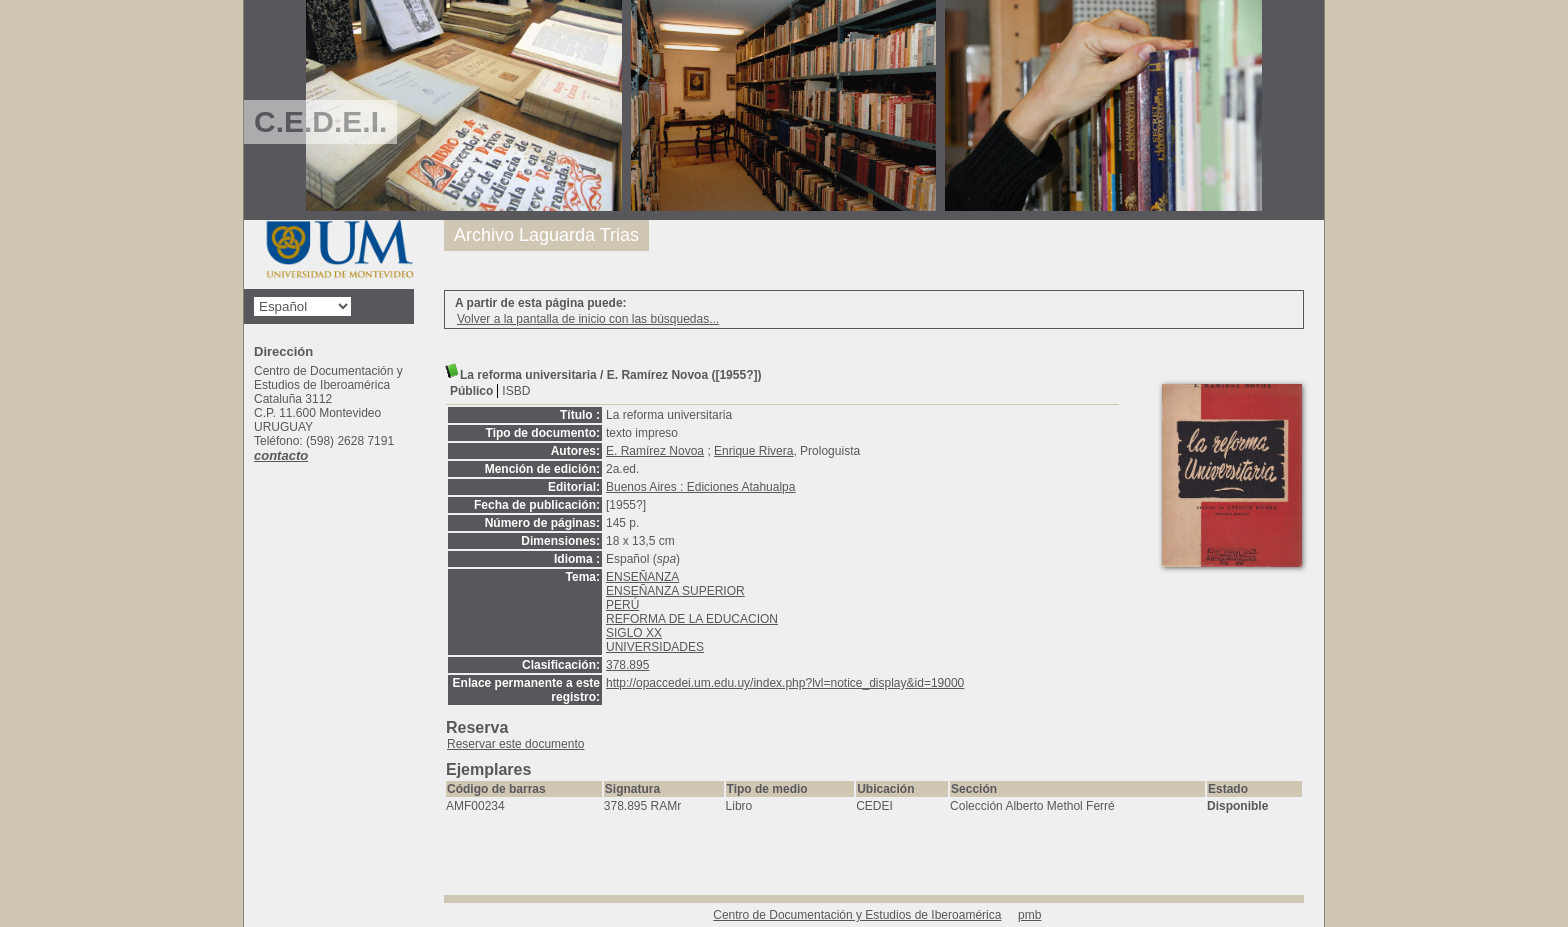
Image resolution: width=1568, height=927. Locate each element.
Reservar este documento (515, 744)
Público (471, 391)
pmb (1029, 915)
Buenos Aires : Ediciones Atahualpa (700, 487)
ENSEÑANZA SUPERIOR (675, 591)
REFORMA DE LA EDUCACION (692, 619)
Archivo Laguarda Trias (546, 235)
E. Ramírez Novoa (655, 451)
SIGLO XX (634, 633)
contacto (281, 455)
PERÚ (622, 605)
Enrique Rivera (753, 451)
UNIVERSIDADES (655, 647)
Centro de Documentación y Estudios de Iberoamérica (857, 915)
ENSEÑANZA (642, 577)
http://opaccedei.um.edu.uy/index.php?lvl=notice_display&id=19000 (785, 683)
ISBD (516, 391)
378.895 (627, 665)
